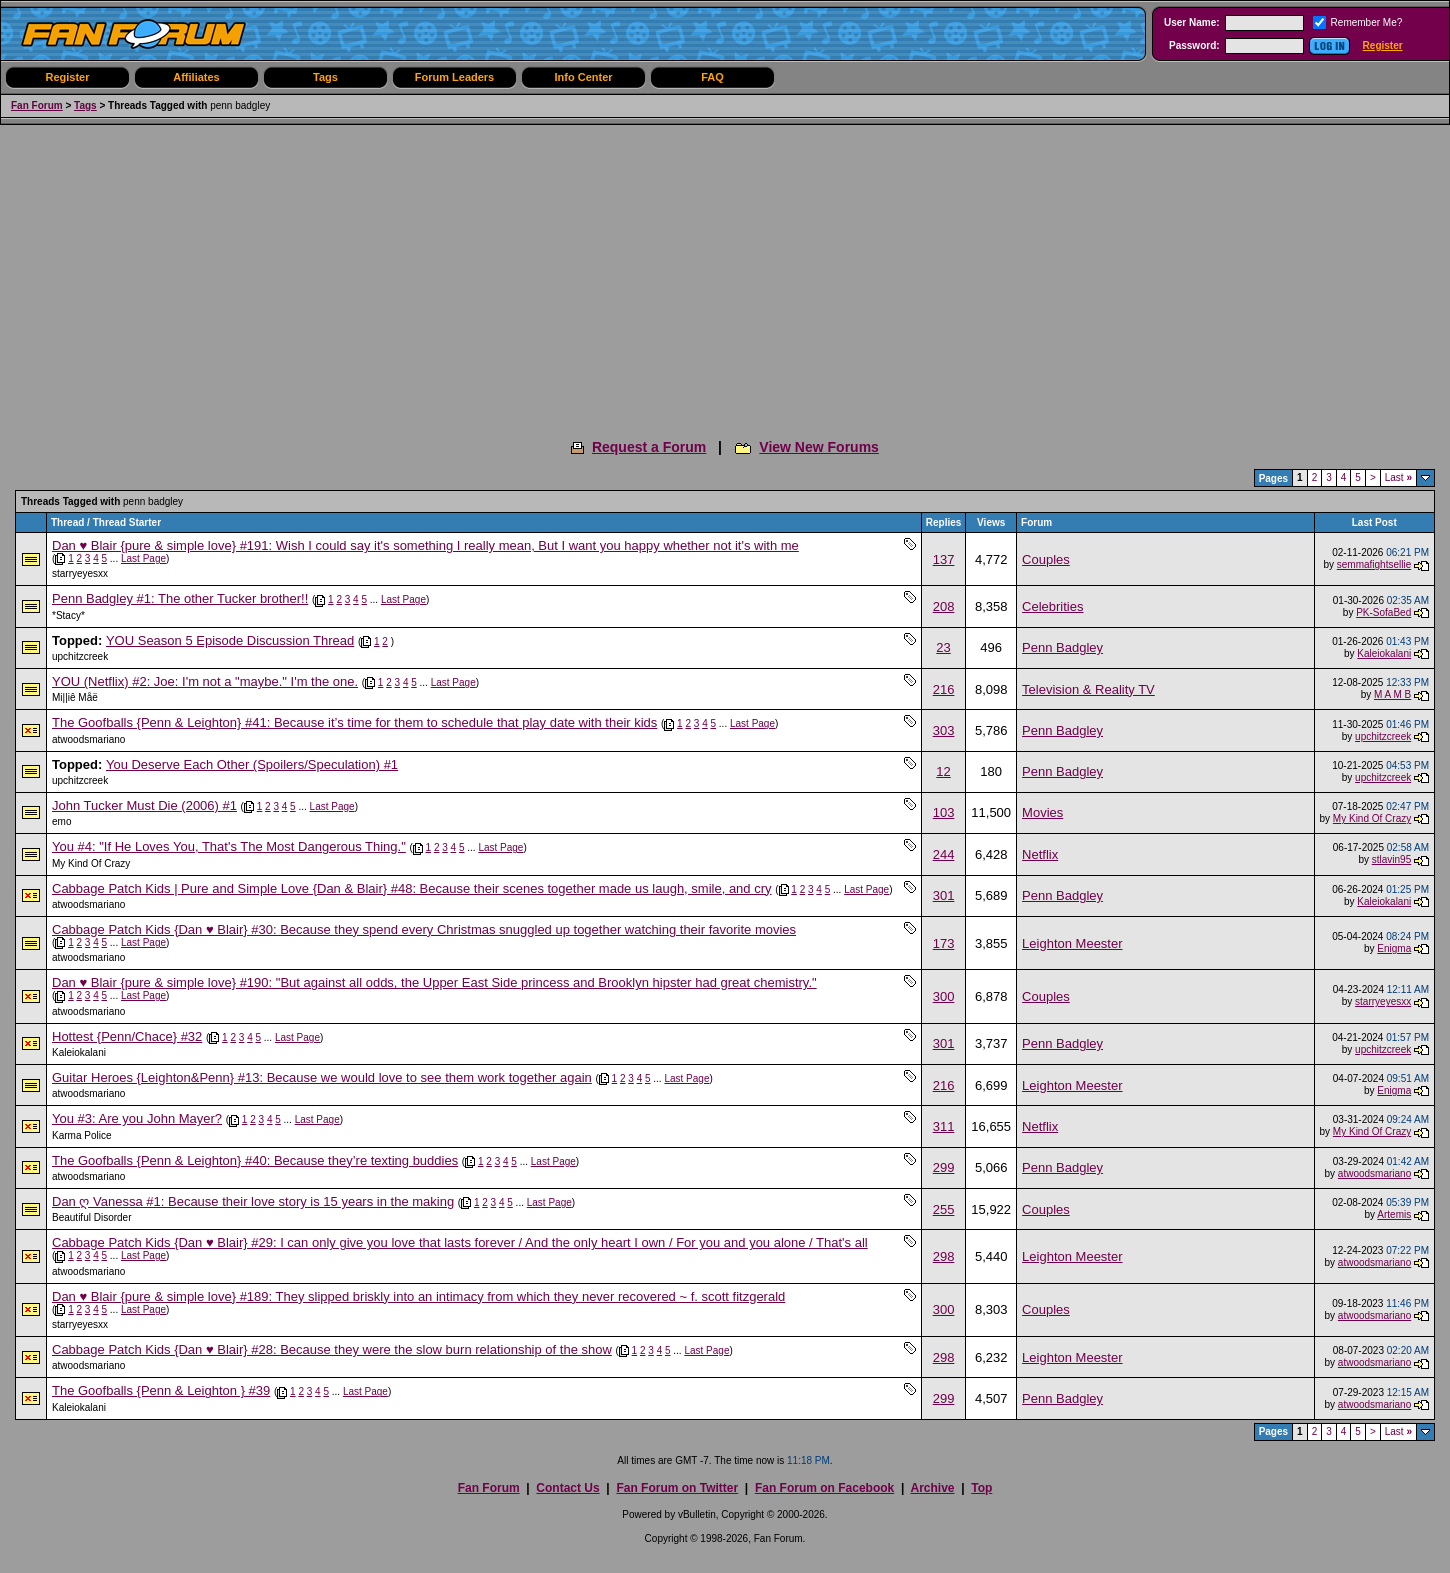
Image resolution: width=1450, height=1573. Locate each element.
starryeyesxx (80, 573)
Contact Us (567, 1488)
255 (944, 1209)
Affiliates (196, 77)
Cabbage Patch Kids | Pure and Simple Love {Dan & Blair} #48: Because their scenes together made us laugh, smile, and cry (412, 888)
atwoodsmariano (88, 739)
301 (944, 895)
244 (944, 854)
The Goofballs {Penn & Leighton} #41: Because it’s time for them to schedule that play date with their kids (354, 722)
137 (944, 559)
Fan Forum (37, 105)
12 (943, 771)
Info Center (583, 77)
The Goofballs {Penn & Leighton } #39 (161, 1390)
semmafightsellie (1374, 564)
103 (944, 812)
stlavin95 (1391, 859)
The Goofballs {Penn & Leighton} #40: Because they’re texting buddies (255, 1160)
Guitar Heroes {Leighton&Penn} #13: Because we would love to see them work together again (322, 1077)
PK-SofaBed (1383, 612)
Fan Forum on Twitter (677, 1488)
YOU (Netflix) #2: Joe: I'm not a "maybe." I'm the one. (205, 681)
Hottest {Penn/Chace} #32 (127, 1036)
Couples (1046, 559)
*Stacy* (68, 615)
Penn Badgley (1062, 647)
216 (944, 689)
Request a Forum (649, 447)
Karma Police (81, 1135)
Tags (325, 77)
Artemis (1394, 1214)
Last (1398, 477)
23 (943, 647)
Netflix (1040, 854)
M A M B (1392, 694)
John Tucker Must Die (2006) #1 (144, 805)
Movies (1042, 812)
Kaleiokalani (1384, 653)
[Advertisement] (725, 275)
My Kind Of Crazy (1372, 818)
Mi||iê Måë (75, 697)
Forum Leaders (454, 77)
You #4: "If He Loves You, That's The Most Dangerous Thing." (229, 846)
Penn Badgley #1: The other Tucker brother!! (180, 598)
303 (944, 730)
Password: (1194, 45)
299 (944, 1167)
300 (944, 996)
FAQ (712, 77)
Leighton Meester (1072, 943)
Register (1383, 45)
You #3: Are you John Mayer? (137, 1118)
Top (981, 1488)
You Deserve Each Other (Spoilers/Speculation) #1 (252, 764)
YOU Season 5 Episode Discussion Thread (230, 640)
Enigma (1394, 948)
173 (944, 943)
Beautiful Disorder (91, 1217)
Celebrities (1052, 606)
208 (944, 606)
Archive (932, 1488)
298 (944, 1256)
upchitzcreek (80, 656)
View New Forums (819, 447)
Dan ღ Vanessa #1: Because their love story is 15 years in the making (253, 1201)
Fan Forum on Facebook (824, 1488)
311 (944, 1126)
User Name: (1192, 22)
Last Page (143, 558)
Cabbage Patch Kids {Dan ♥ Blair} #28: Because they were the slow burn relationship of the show (332, 1349)
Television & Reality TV (1088, 689)
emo (61, 821)
